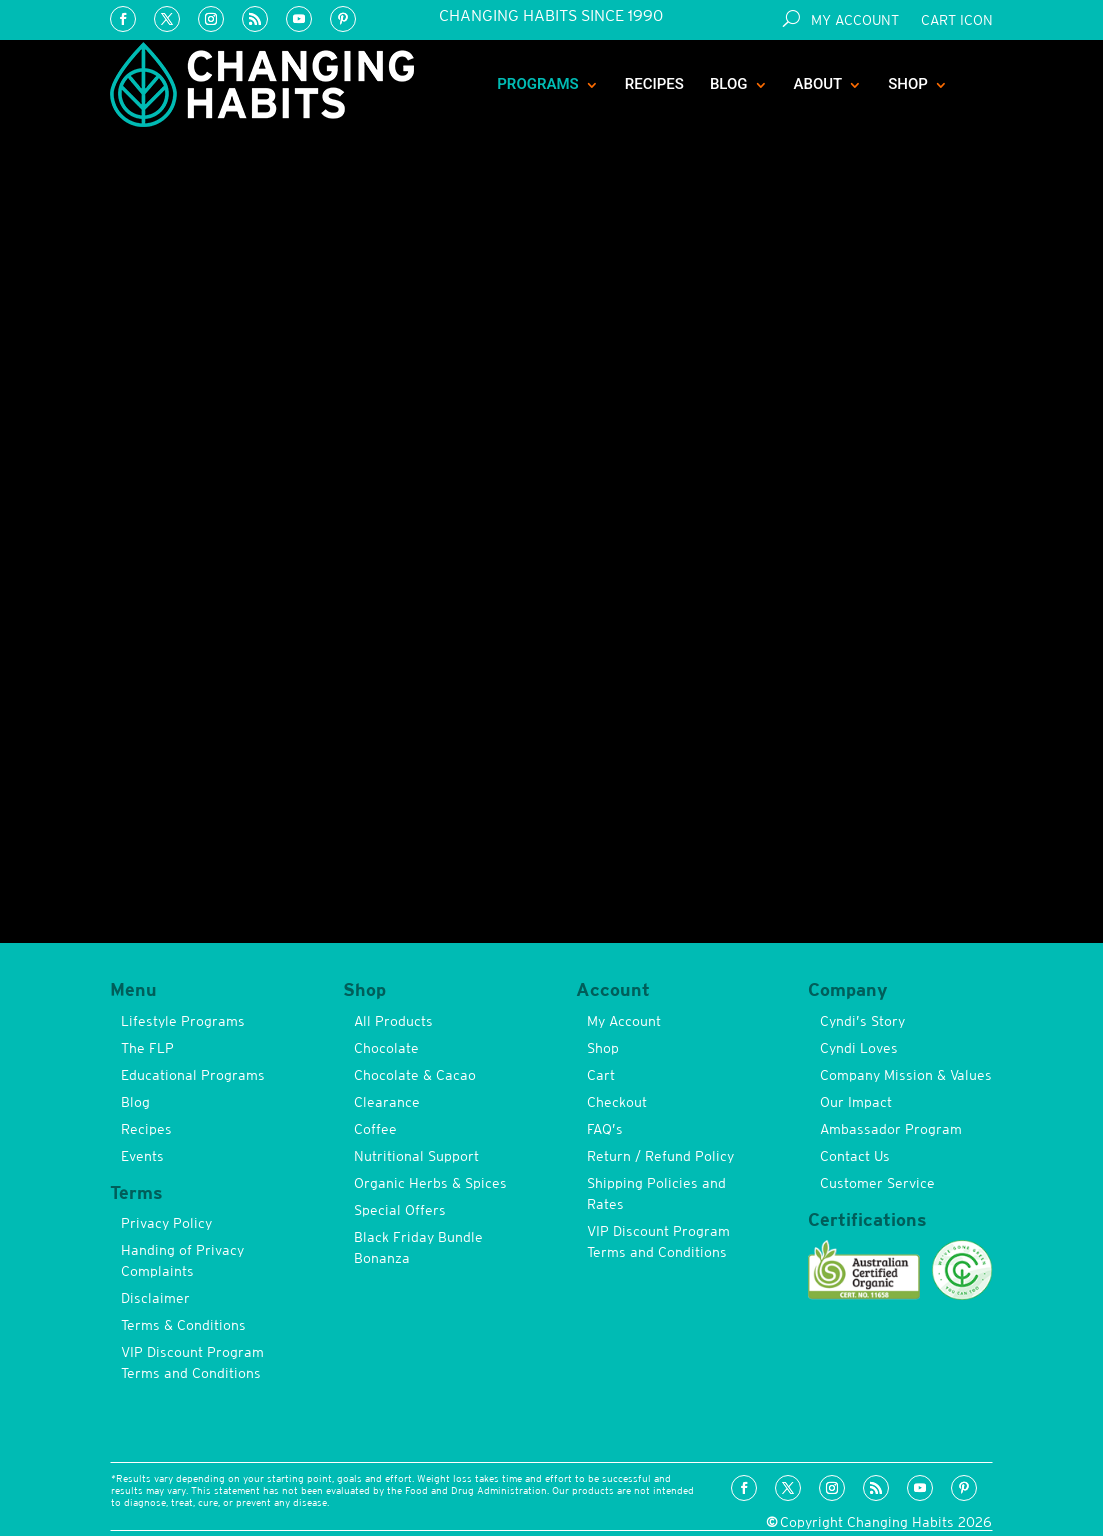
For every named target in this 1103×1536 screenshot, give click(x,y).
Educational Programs (193, 1075)
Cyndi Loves (859, 1048)
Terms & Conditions (183, 1325)
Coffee (375, 1129)
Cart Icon (957, 20)
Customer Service (877, 1183)
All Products (393, 1021)
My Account (855, 20)
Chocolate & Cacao (415, 1075)
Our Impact (856, 1102)
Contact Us (855, 1156)
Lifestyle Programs (183, 1021)
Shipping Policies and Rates (656, 1193)
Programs (538, 84)
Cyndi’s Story (862, 1021)
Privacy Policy (166, 1223)
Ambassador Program (891, 1129)
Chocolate (386, 1048)
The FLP (147, 1048)
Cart (601, 1075)
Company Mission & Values (906, 1075)
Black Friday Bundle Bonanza (418, 1247)
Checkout (617, 1102)
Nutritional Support (416, 1156)
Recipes (654, 84)
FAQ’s (605, 1129)
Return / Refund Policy (660, 1156)
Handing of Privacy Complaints (182, 1260)
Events (142, 1156)
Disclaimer (155, 1298)
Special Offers (400, 1210)
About (818, 84)
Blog (729, 84)
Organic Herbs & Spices (430, 1183)
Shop (908, 84)
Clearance (387, 1102)
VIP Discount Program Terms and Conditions (192, 1362)
